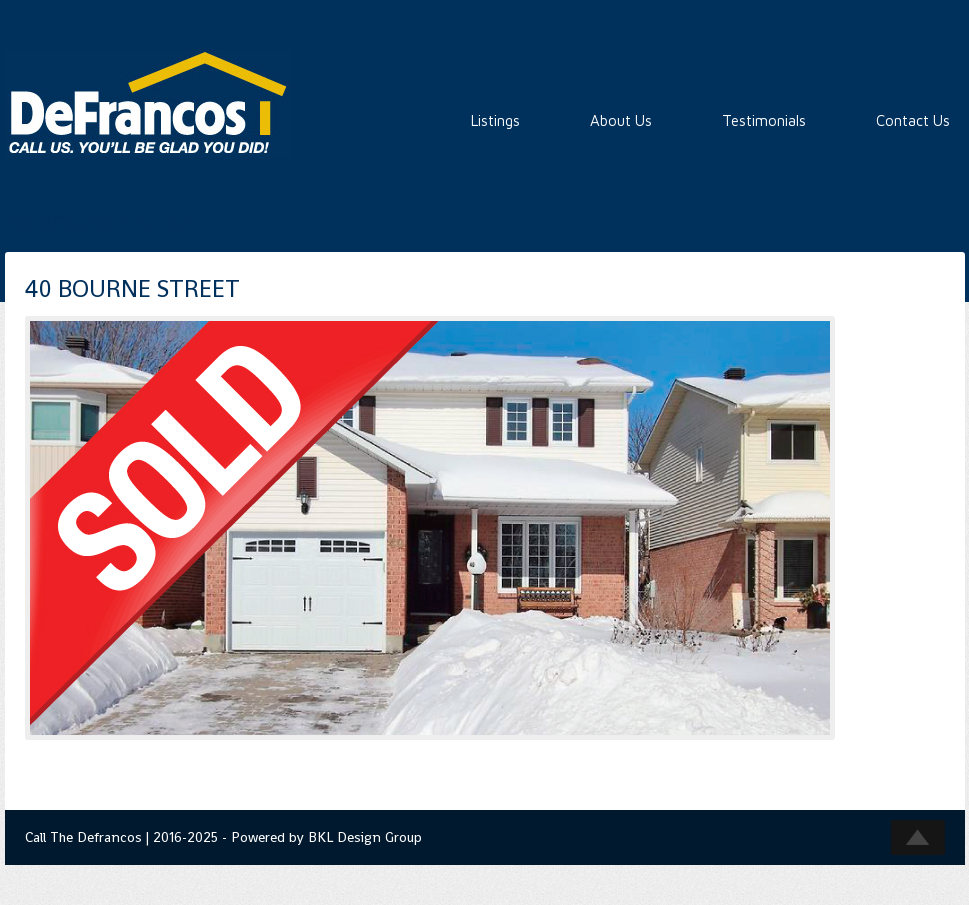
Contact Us (913, 120)
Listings (495, 120)
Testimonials (764, 120)
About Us (621, 120)
